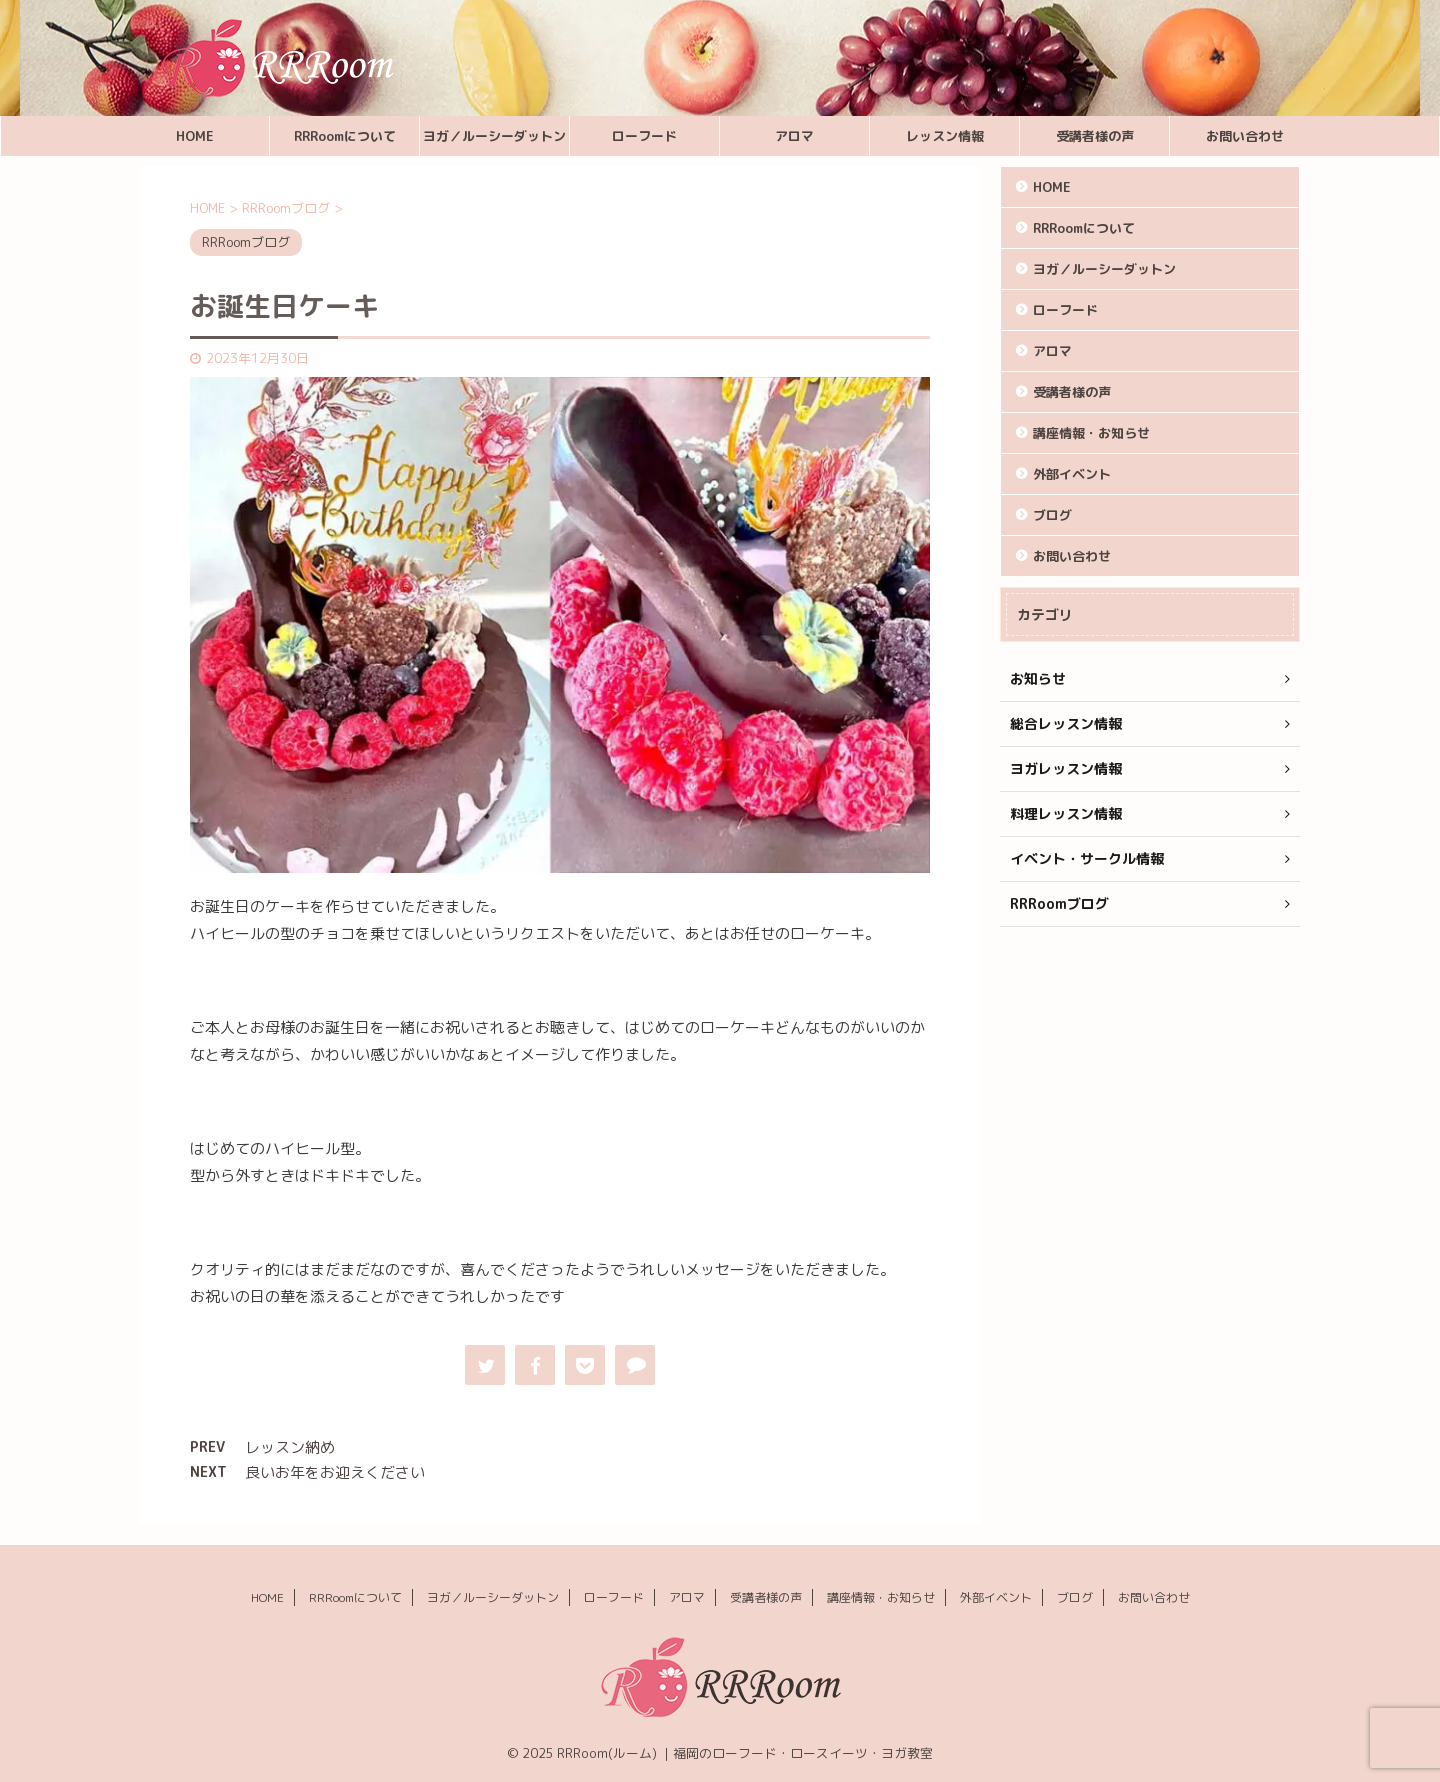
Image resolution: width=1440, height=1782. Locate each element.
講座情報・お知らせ (1091, 433)
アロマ (794, 136)
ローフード (644, 136)
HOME (195, 136)
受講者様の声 (1095, 136)
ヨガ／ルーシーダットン (494, 136)
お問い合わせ (1245, 136)
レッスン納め (290, 1447)
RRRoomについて (345, 136)
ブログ (1052, 515)
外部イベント (1072, 474)
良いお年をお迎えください (335, 1472)
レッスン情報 (945, 136)
